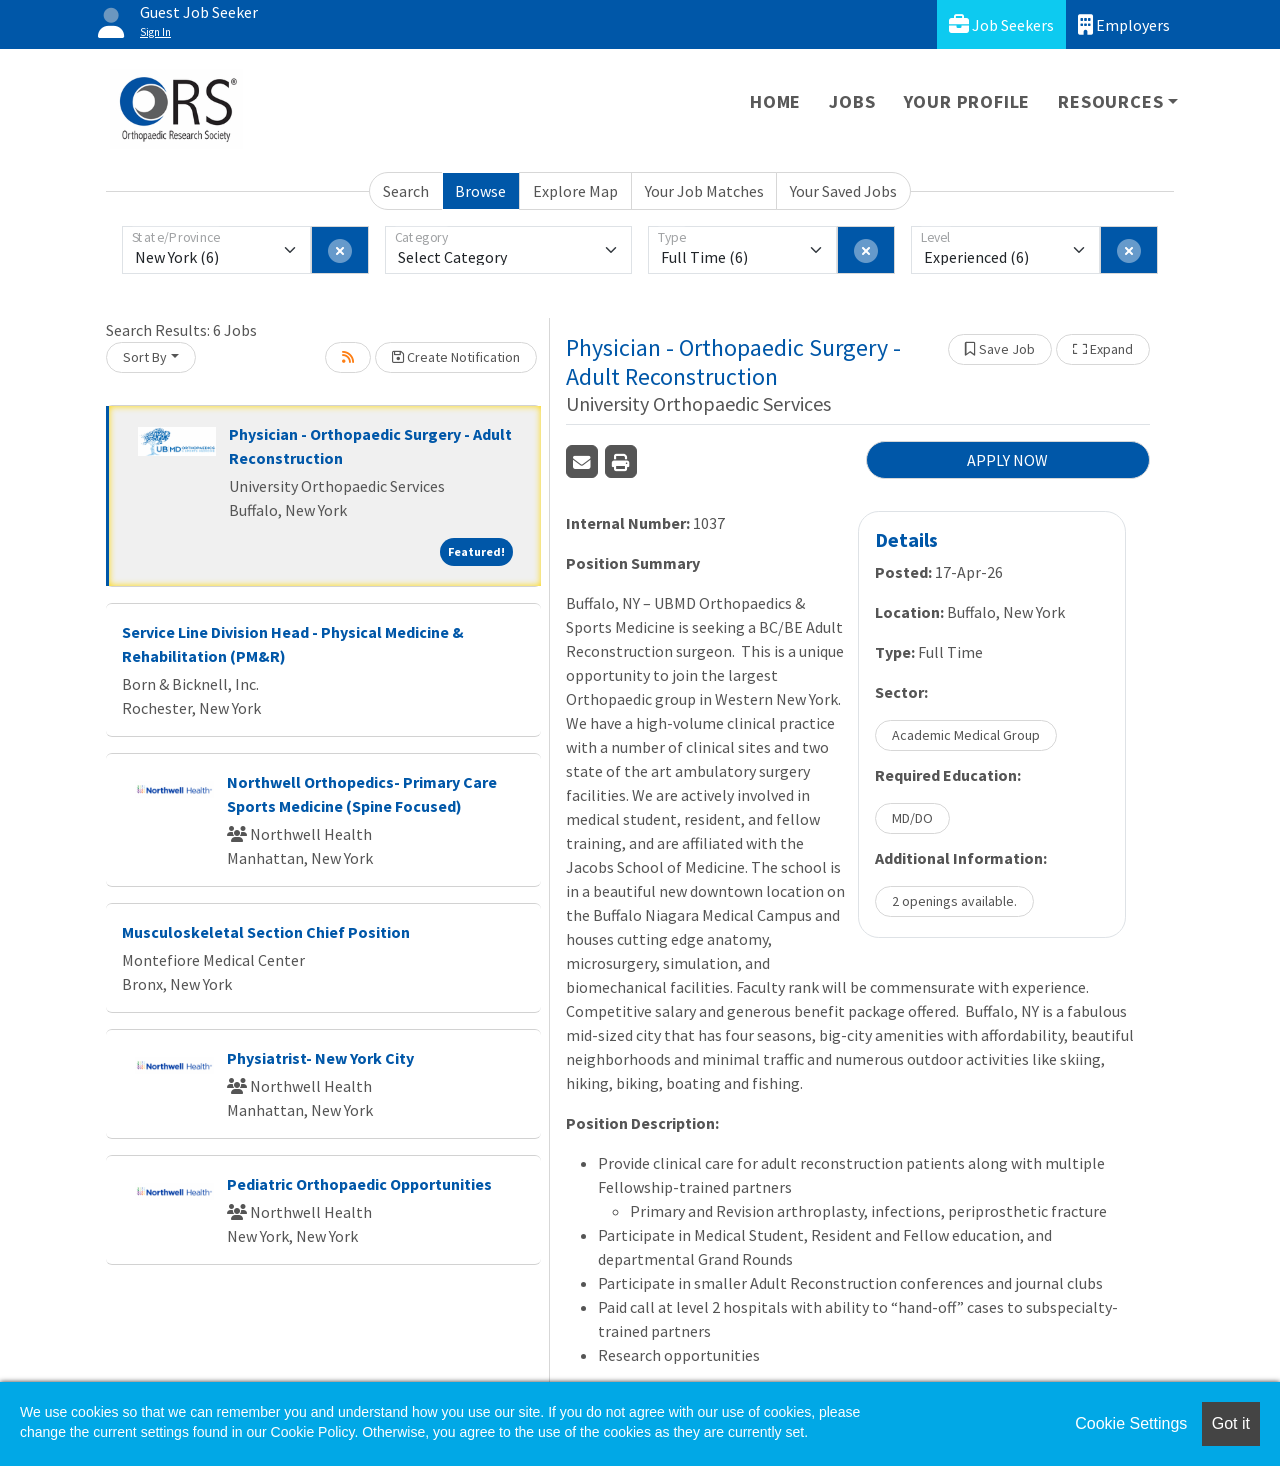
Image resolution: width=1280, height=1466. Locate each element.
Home (775, 101)
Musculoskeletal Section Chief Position (266, 932)
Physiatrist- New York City (320, 1058)
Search (406, 191)
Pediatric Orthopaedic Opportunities (359, 1184)
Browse (480, 191)
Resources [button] (1110, 101)
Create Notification (456, 357)
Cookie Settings (1131, 1423)
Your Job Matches (704, 191)
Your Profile (967, 101)
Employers (1124, 24)
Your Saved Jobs (843, 191)
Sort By (145, 357)
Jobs (852, 101)
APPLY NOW (1007, 460)
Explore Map (575, 191)
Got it (1231, 1423)
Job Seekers (1001, 24)
